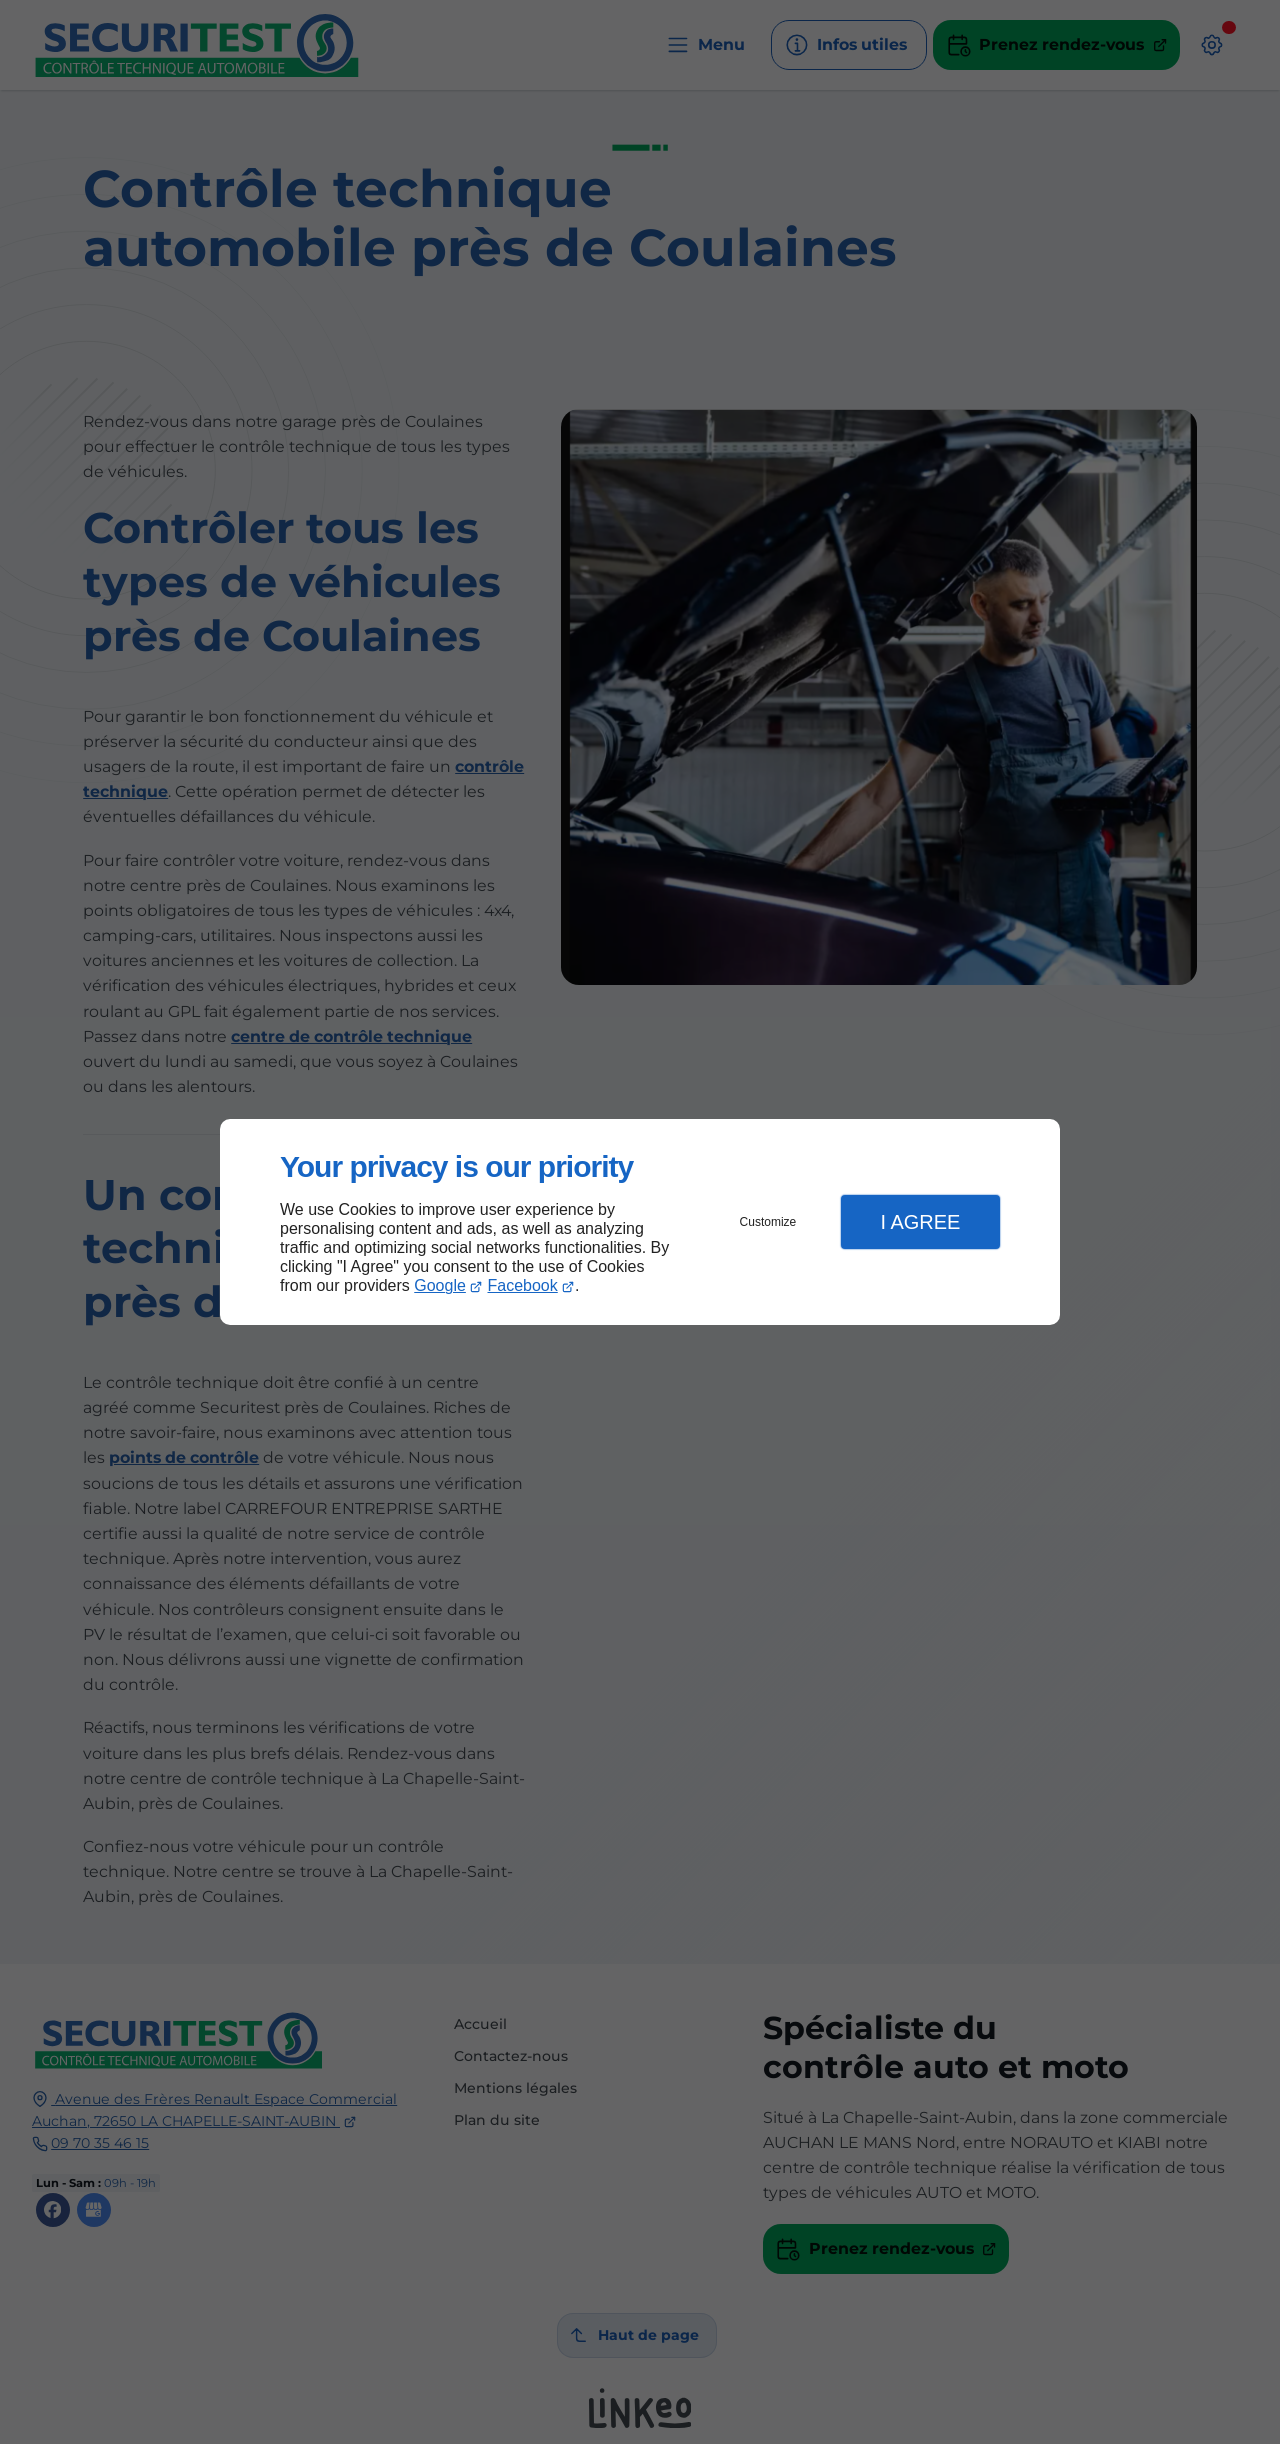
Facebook (523, 1285)
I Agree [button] (920, 1222)
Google (440, 1285)
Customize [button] (768, 1222)
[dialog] (640, 1222)
